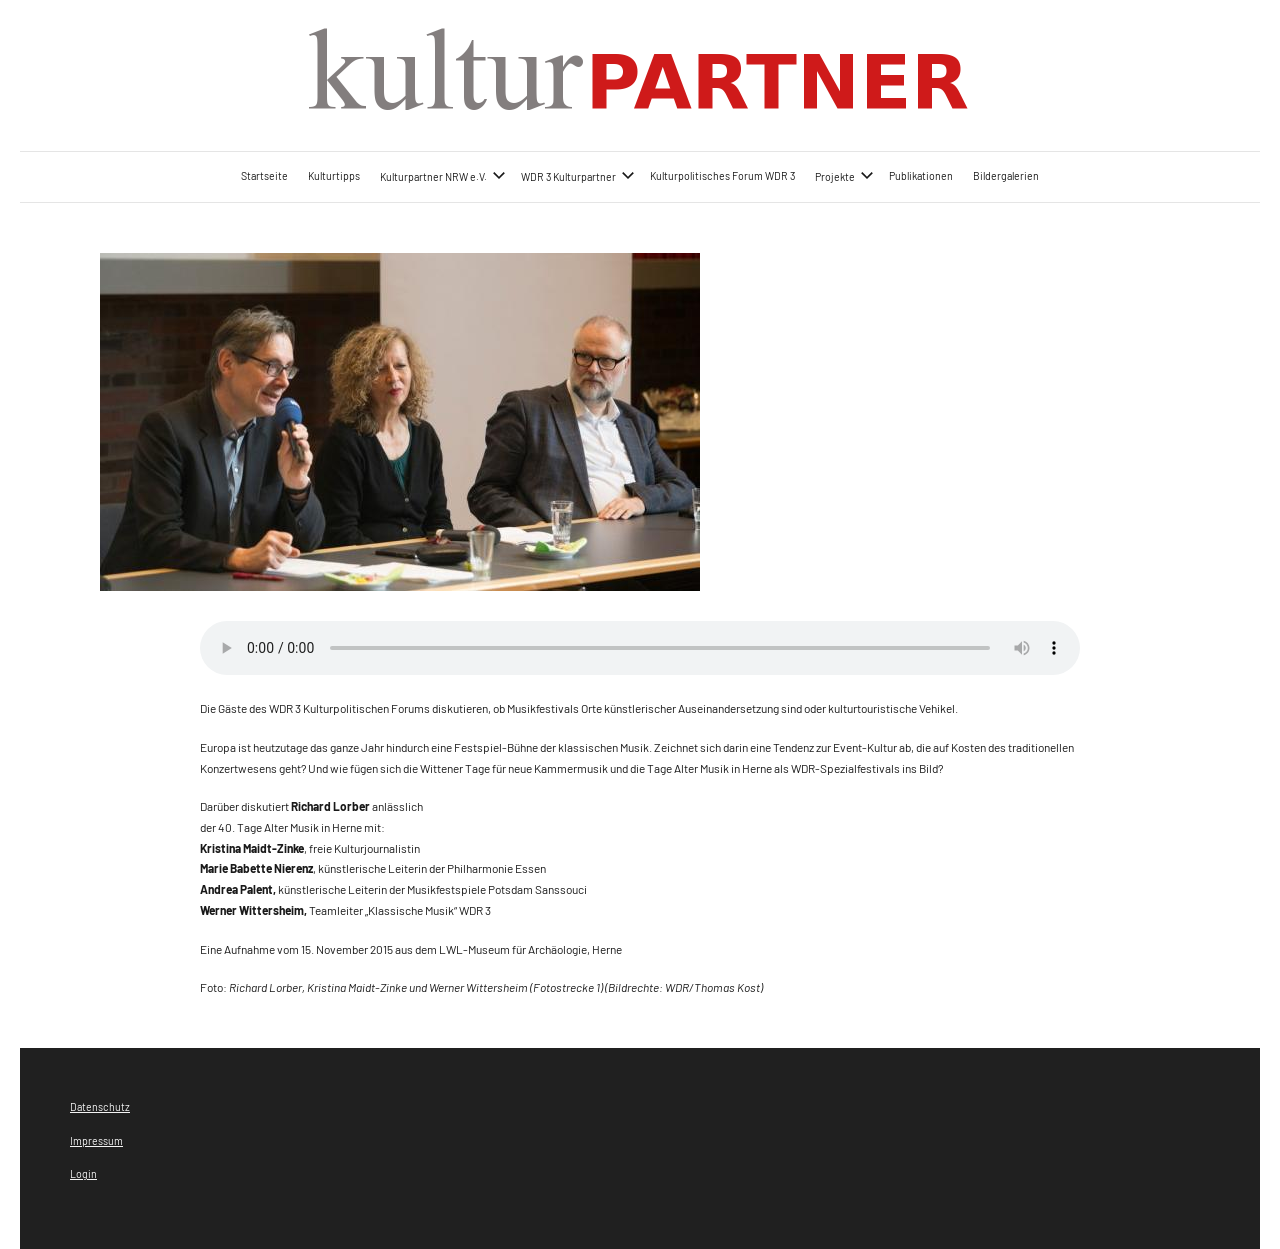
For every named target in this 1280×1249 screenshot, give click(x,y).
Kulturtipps (334, 175)
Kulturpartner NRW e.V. (443, 175)
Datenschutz (100, 1106)
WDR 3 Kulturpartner (578, 175)
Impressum (96, 1140)
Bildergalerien (1006, 175)
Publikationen (921, 175)
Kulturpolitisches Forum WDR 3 (722, 175)
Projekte (844, 175)
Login (83, 1173)
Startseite (264, 175)
